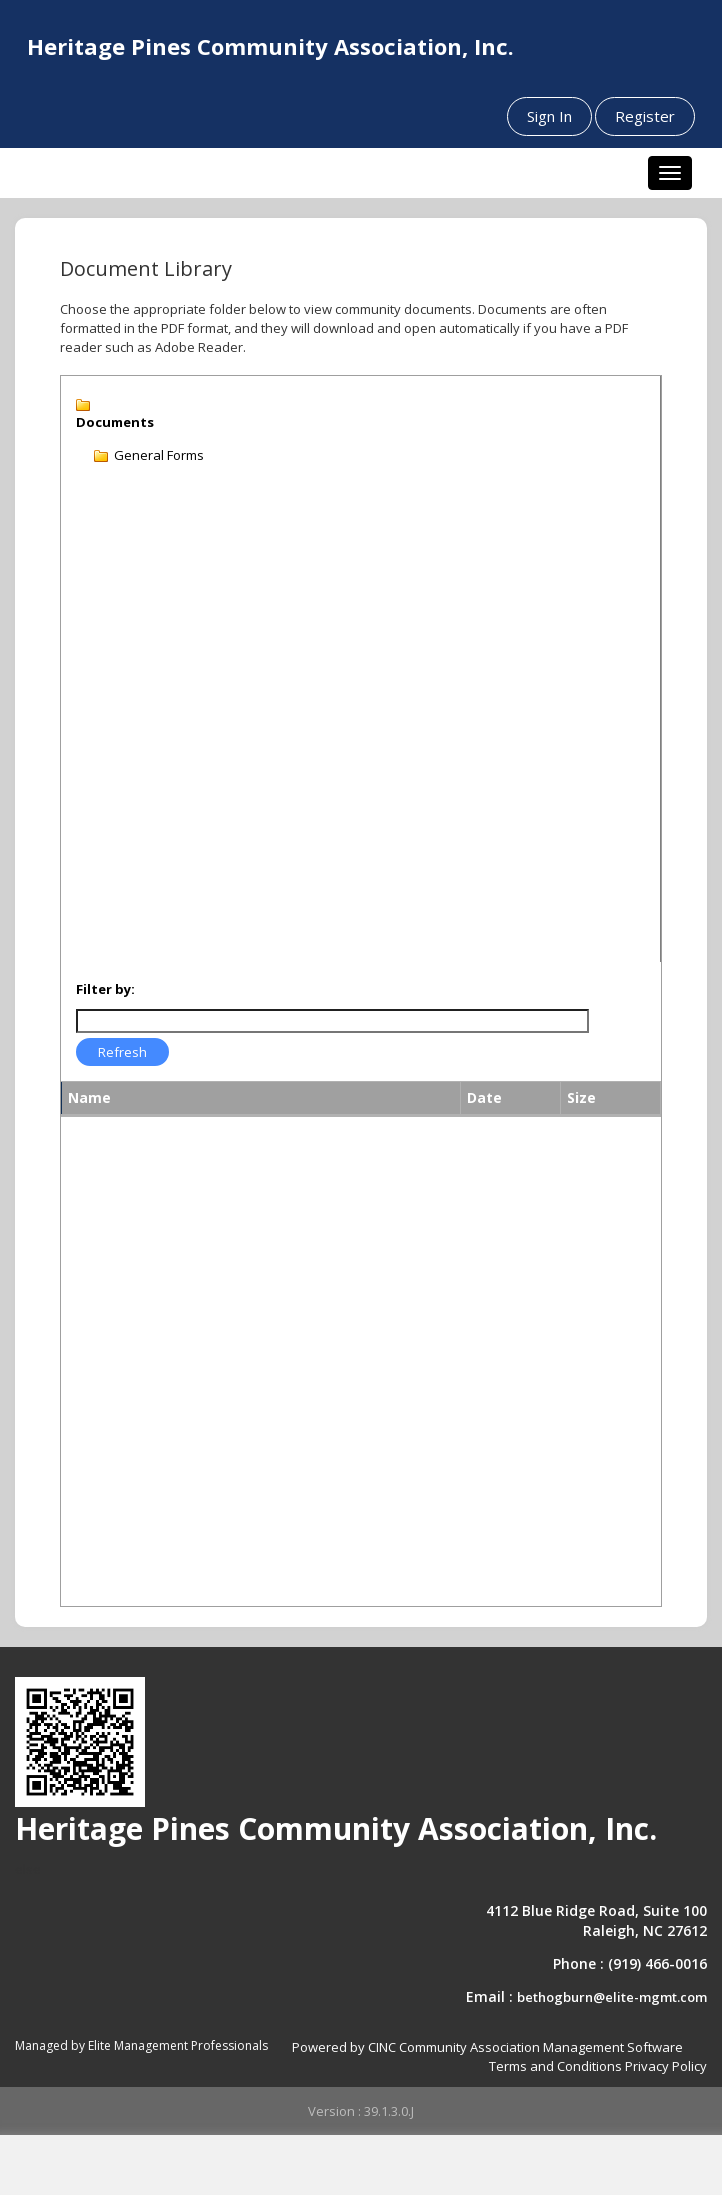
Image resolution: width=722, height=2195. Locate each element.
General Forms (159, 455)
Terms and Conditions (555, 2066)
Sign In (549, 116)
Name (89, 1097)
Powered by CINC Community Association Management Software (487, 2047)
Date (484, 1097)
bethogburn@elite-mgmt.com (612, 1997)
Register (645, 116)
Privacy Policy (666, 2066)
